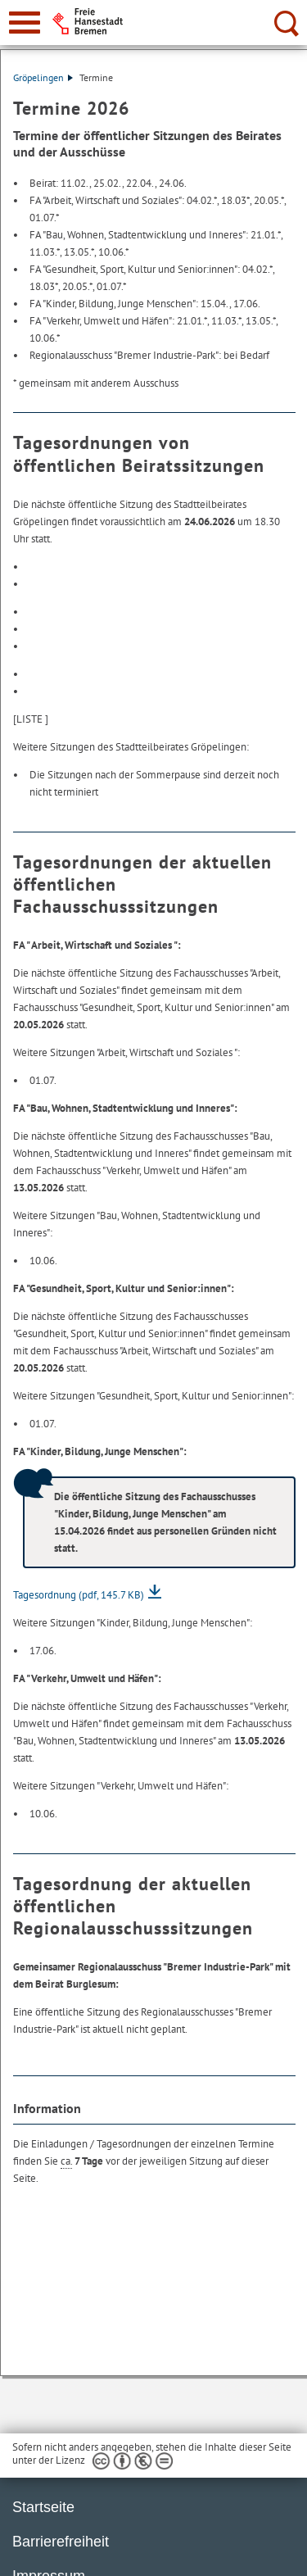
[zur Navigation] (24, 22)
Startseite (43, 2507)
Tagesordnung (78, 1595)
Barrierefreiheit (60, 2541)
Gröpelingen (43, 77)
